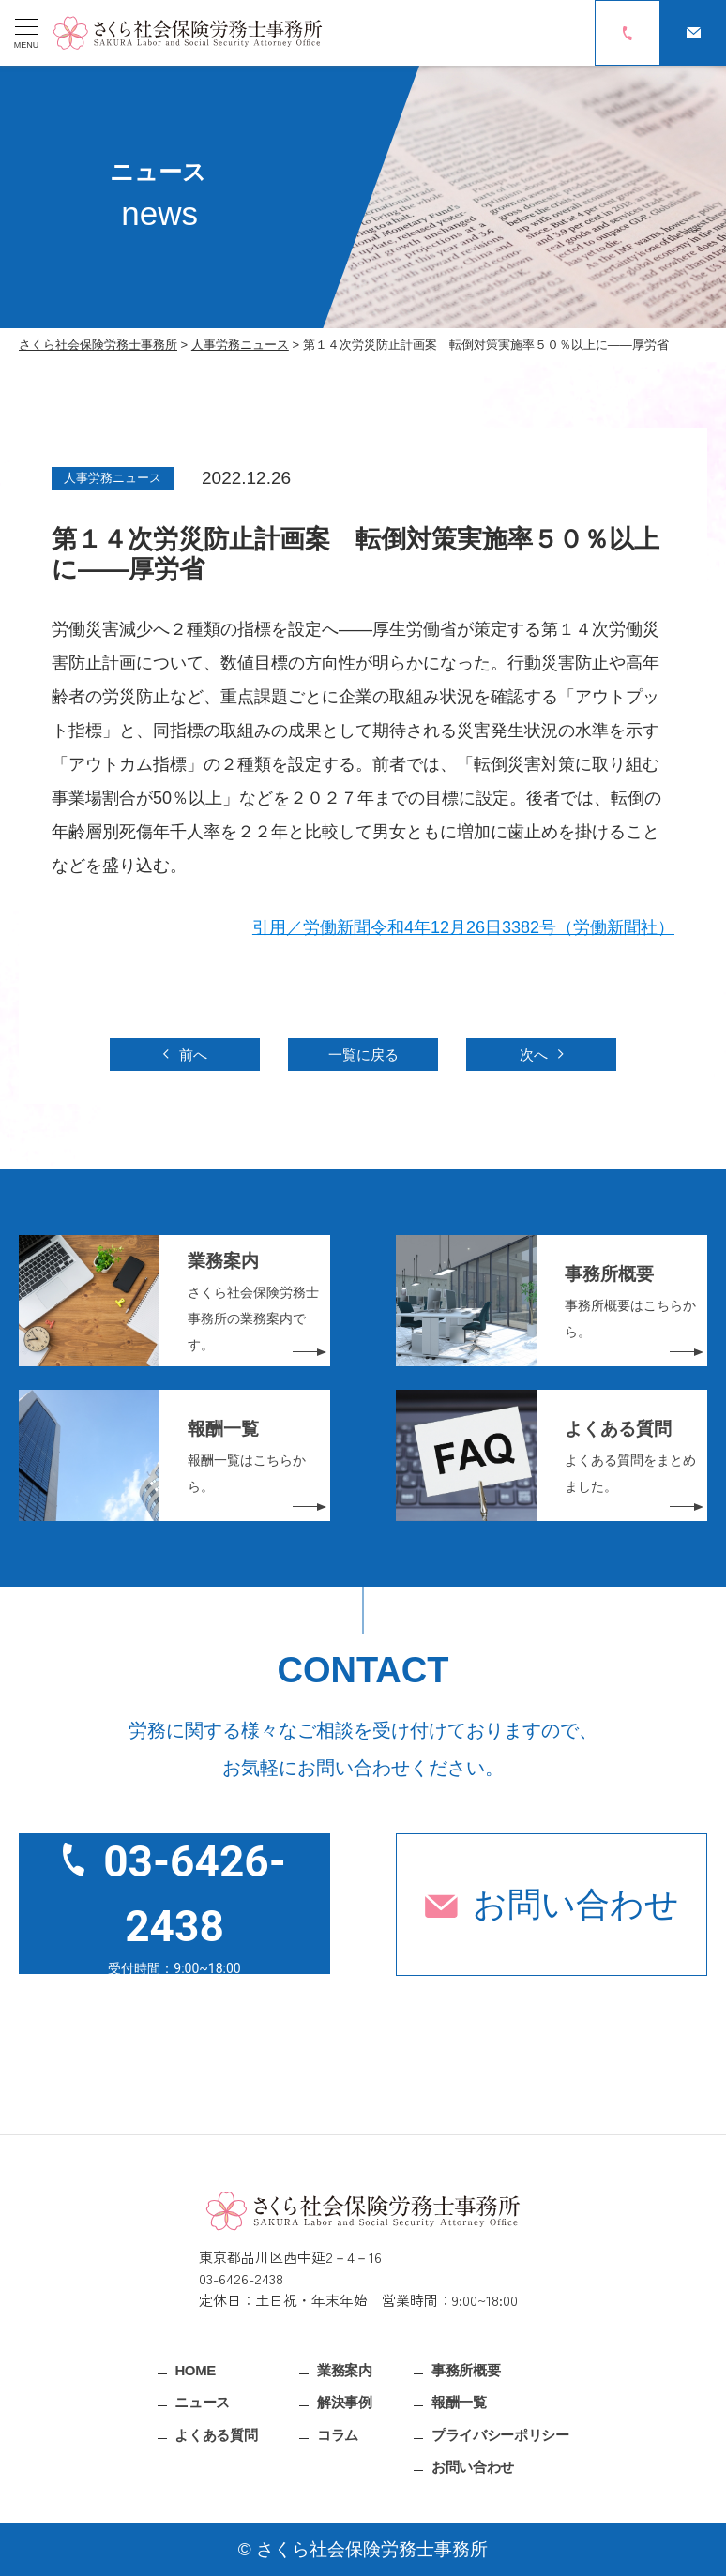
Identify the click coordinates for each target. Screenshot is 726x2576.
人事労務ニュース (112, 478)
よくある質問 (215, 2434)
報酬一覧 (459, 2402)
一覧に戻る (363, 1054)
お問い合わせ (576, 1904)
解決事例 (344, 2402)
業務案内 (344, 2369)
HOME (195, 2369)
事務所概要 (465, 2369)
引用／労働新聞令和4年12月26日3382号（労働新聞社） (463, 927)
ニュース (202, 2402)
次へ (534, 1054)
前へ (193, 1054)
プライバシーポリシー (499, 2434)
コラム (337, 2434)
